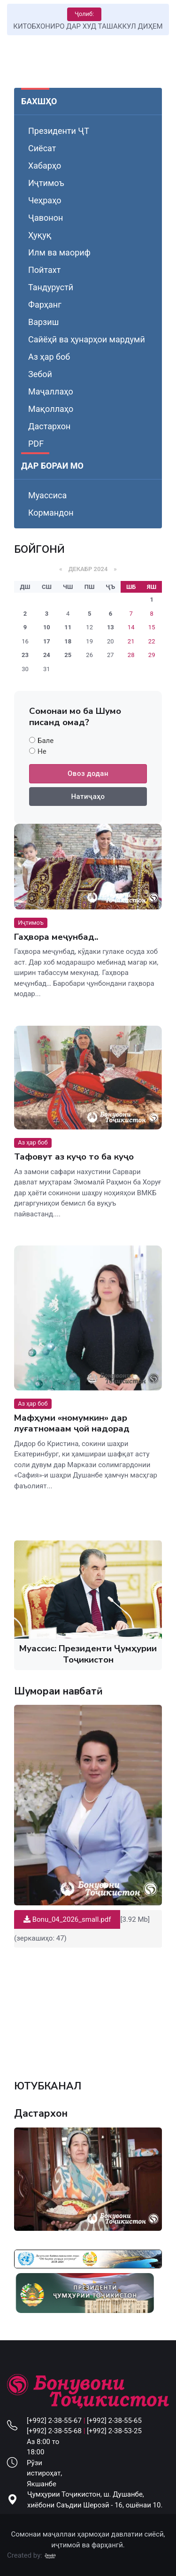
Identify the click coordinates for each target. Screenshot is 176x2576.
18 (67, 641)
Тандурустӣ (50, 287)
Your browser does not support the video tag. (88, 2008)
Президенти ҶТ (58, 131)
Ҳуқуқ (39, 235)
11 (67, 627)
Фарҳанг (44, 304)
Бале (46, 740)
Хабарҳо (44, 165)
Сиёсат (42, 148)
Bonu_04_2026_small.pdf (67, 1919)
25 (67, 654)
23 (25, 654)
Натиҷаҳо (88, 796)
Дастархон (49, 426)
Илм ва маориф (59, 252)
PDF (36, 444)
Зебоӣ (40, 374)
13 (110, 627)
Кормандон (51, 513)
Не (42, 751)
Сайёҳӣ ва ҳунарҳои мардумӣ (86, 339)
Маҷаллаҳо (50, 391)
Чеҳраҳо (44, 200)
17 (46, 641)
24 (46, 654)
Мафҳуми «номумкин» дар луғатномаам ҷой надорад (72, 1423)
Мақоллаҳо (50, 409)
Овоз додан (88, 773)
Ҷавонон (45, 218)
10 (46, 627)
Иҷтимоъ (46, 183)
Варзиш (43, 322)
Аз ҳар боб (49, 357)
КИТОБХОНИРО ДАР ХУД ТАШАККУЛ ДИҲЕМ (87, 26)
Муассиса (47, 495)
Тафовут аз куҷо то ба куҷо (74, 1157)
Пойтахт (44, 270)
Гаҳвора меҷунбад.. (56, 937)
